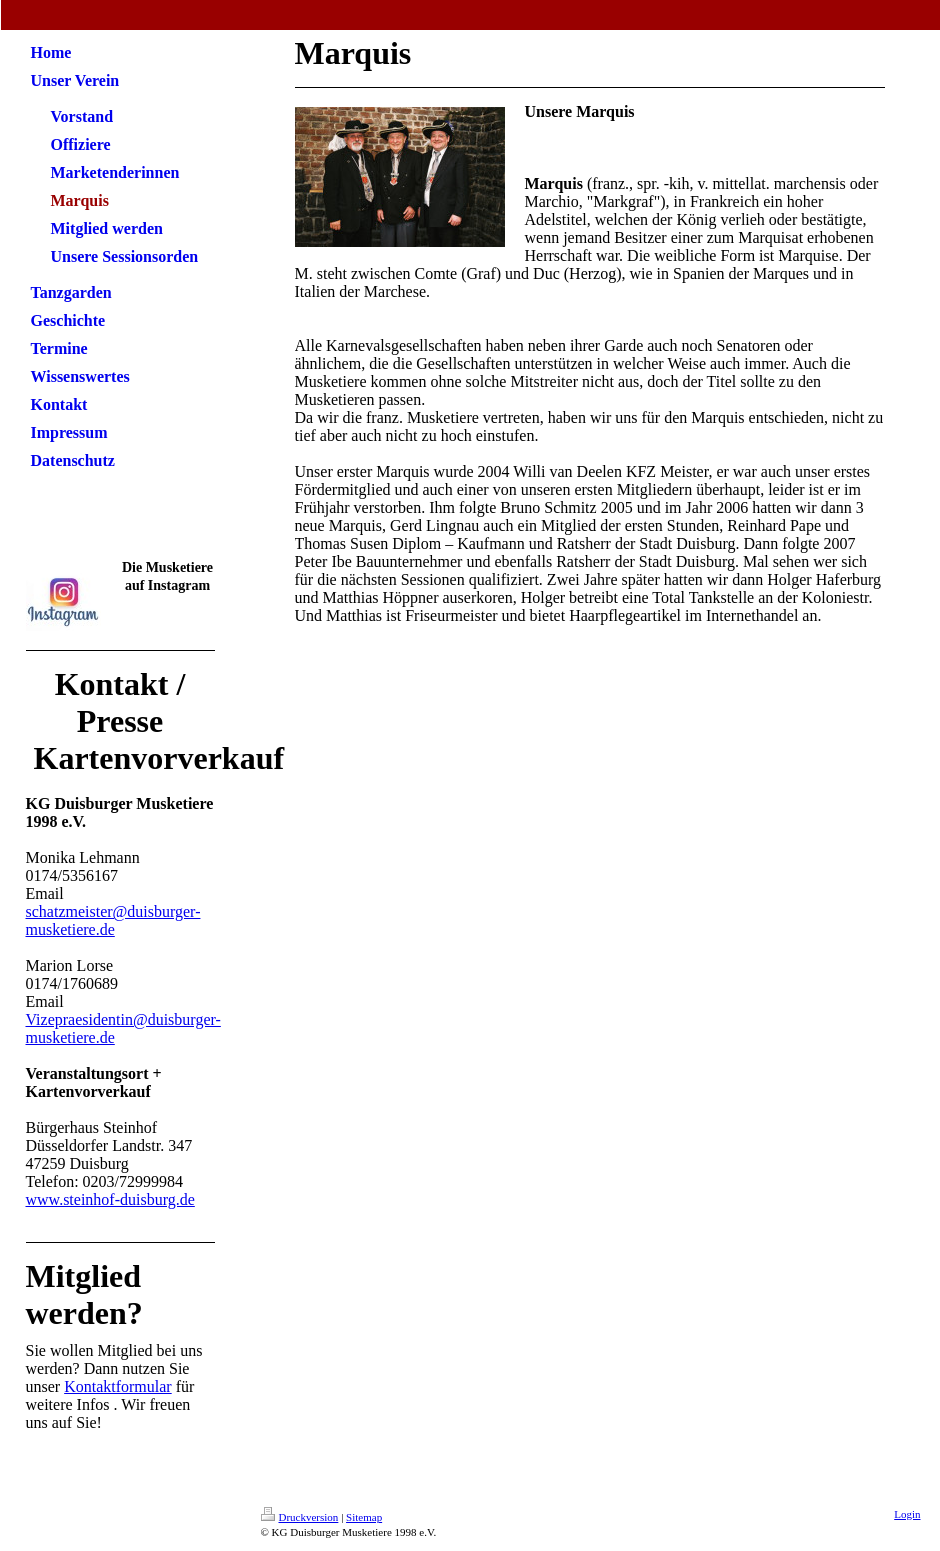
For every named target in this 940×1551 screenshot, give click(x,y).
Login (907, 1514)
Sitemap (364, 1517)
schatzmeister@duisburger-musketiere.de (113, 920)
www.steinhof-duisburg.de (110, 1199)
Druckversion (300, 1517)
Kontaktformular (118, 1386)
